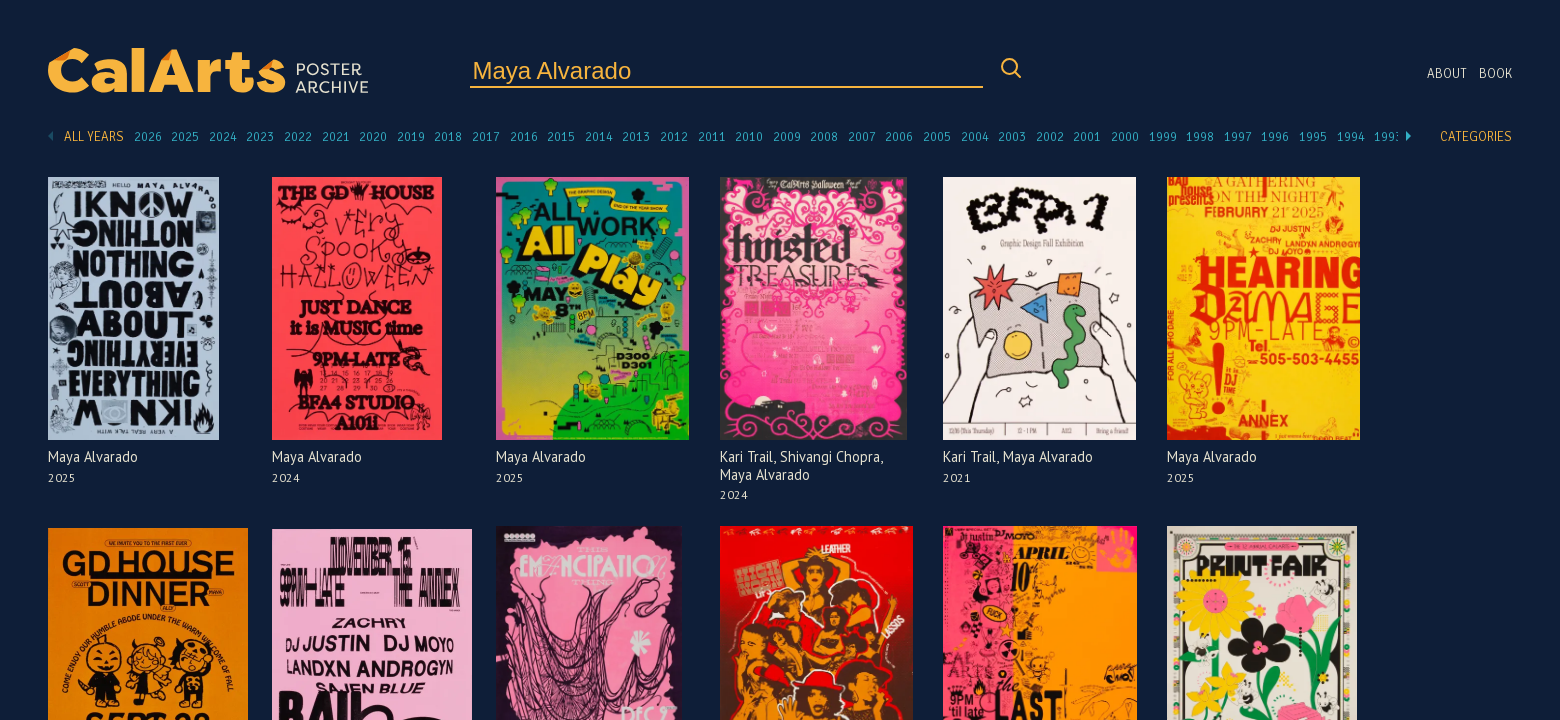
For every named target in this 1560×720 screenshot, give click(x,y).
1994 (1351, 137)
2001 (1087, 137)
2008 (824, 137)
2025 (185, 137)
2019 (411, 137)
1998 (1200, 137)
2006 (899, 137)
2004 (975, 137)
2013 (636, 137)
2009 (787, 137)
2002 (1050, 137)
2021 (336, 137)
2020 (373, 137)
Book (1495, 74)
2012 (674, 137)
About (1447, 74)
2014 (599, 137)
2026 (148, 137)
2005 (937, 137)
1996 (1275, 137)
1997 (1238, 137)
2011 (712, 137)
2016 (524, 137)
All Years (94, 137)
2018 (448, 137)
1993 (1388, 137)
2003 (1012, 137)
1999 (1163, 137)
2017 (486, 137)
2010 (749, 137)
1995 (1313, 137)
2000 (1125, 137)
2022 (298, 137)
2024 (223, 137)
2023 (260, 137)
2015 (561, 137)
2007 (862, 137)
